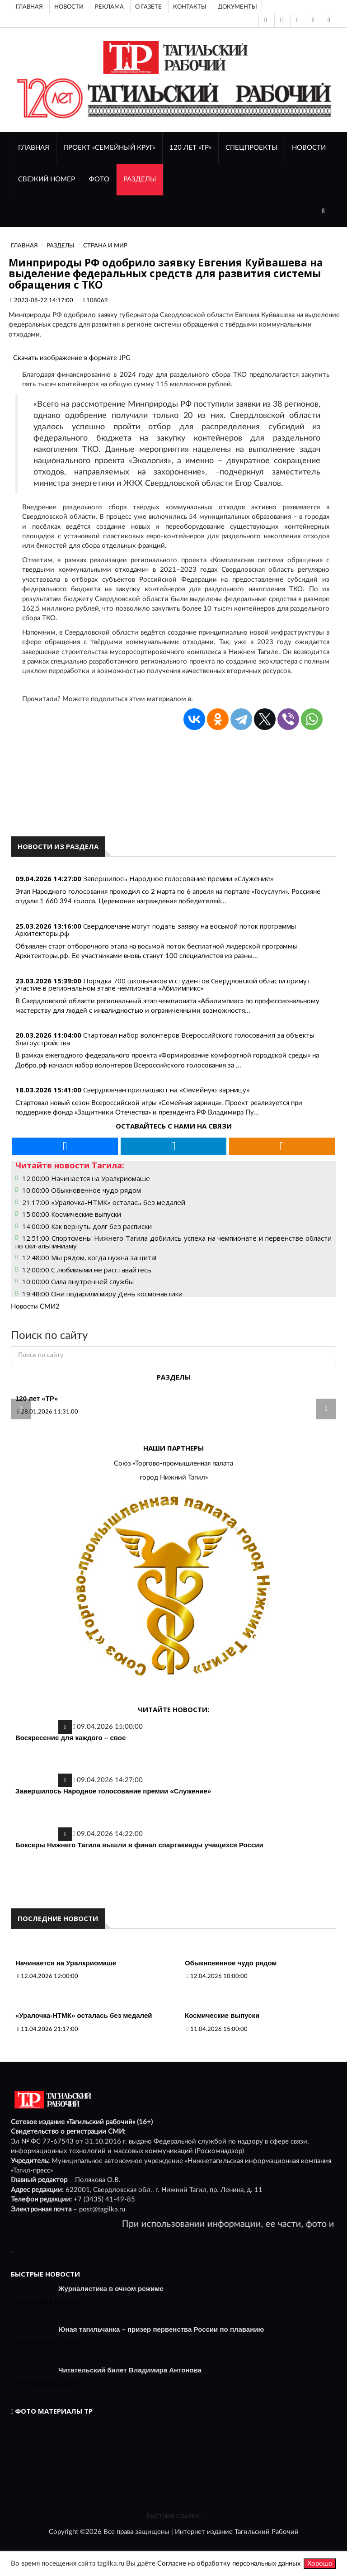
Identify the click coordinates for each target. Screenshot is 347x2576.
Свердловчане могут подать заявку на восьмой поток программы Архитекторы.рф (155, 929)
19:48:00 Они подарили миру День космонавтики (102, 1293)
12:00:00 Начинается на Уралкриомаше (86, 1178)
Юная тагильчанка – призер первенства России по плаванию (161, 2329)
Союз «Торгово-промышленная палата (173, 1463)
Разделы (139, 179)
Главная (29, 6)
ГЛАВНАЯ (33, 147)
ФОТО (99, 179)
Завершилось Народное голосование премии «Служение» (178, 878)
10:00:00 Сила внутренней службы (78, 1281)
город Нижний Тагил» (174, 1477)
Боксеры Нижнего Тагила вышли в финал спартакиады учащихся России (139, 1845)
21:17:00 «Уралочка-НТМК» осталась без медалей (103, 1202)
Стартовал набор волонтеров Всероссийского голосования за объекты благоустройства (164, 1038)
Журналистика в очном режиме (111, 2288)
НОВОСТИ (309, 147)
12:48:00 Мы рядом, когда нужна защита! (89, 1257)
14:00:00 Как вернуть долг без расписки (87, 1226)
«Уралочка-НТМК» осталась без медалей (83, 2015)
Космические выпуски (222, 2015)
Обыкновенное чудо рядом (231, 1963)
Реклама (109, 6)
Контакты (189, 6)
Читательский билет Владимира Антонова (130, 2370)
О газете (148, 6)
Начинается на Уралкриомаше (65, 1963)
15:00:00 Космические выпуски (71, 1214)
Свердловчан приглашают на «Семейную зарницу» (166, 1089)
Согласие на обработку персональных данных (228, 2563)
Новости (69, 6)
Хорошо (320, 2563)
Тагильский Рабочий (266, 2532)
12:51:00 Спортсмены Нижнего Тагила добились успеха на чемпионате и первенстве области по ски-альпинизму (173, 1241)
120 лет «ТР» (190, 147)
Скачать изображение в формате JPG (72, 358)
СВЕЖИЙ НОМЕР (46, 179)
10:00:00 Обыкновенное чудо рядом (81, 1190)
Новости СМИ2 (35, 1306)
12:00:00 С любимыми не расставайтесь (86, 1269)
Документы (237, 6)
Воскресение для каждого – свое (70, 1737)
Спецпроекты (251, 147)
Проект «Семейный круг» (109, 147)
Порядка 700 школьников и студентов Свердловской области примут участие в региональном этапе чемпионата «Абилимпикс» (162, 984)
